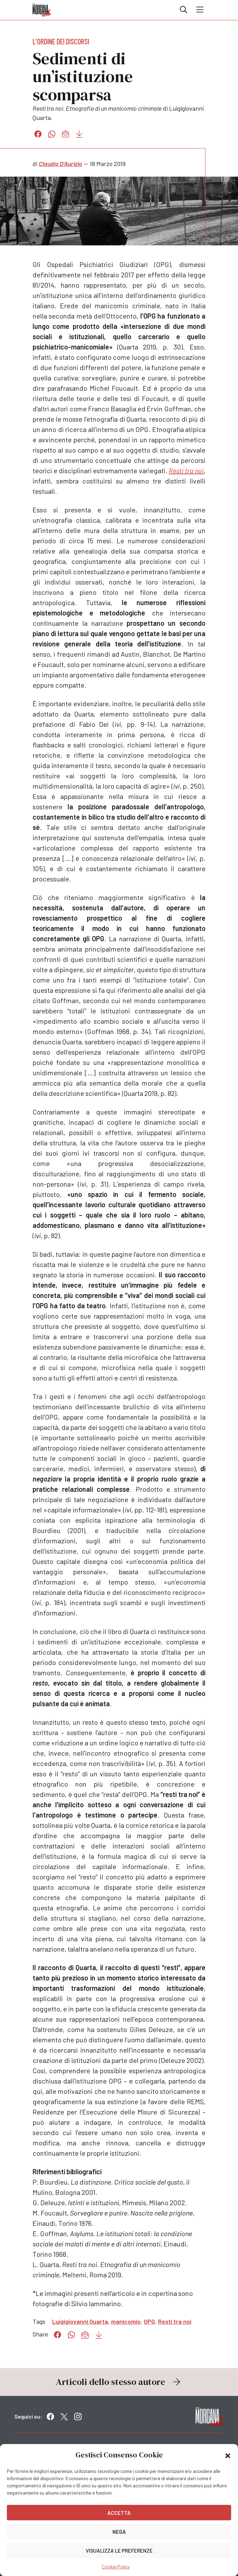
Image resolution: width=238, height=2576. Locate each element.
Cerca (183, 9)
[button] (227, 2455)
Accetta (119, 2513)
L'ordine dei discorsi (61, 41)
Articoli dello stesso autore (119, 2382)
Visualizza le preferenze (119, 2550)
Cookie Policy (116, 2566)
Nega (119, 2532)
